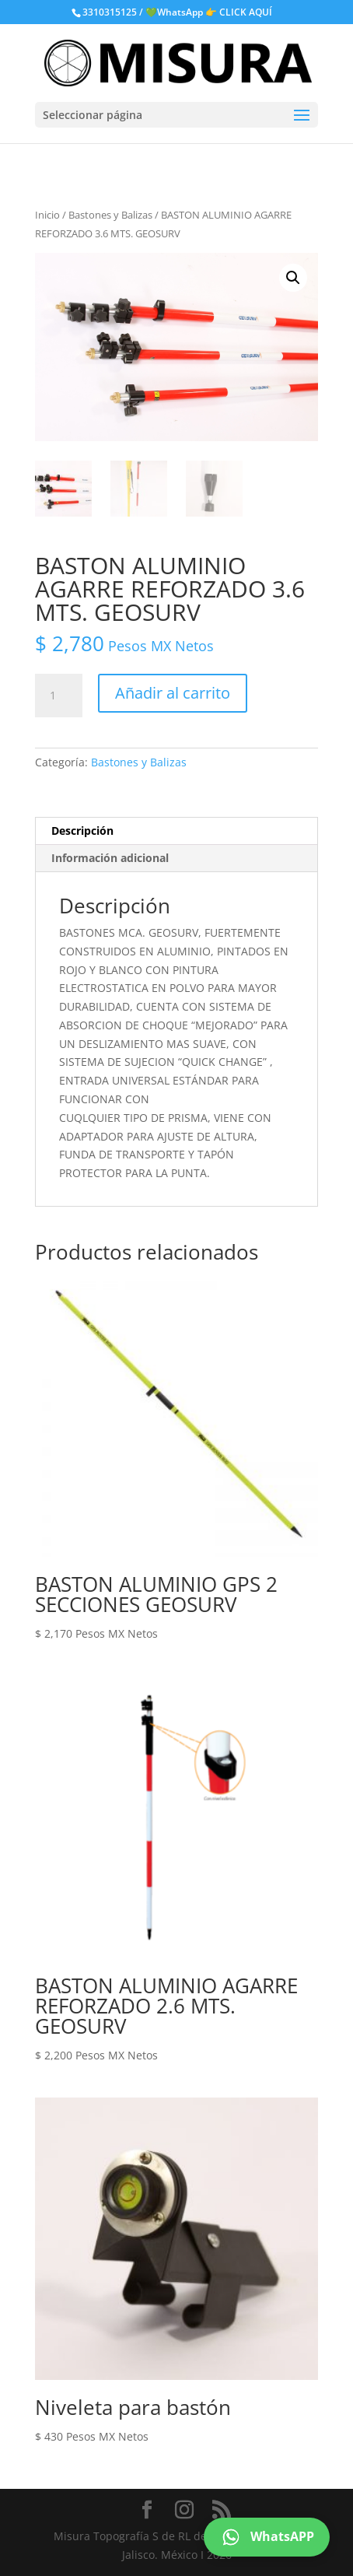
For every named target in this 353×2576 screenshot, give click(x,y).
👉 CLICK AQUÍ (238, 12)
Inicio (47, 215)
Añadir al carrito (172, 692)
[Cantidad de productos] (58, 695)
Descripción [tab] (82, 830)
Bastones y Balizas (110, 215)
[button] (293, 278)
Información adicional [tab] (110, 857)
